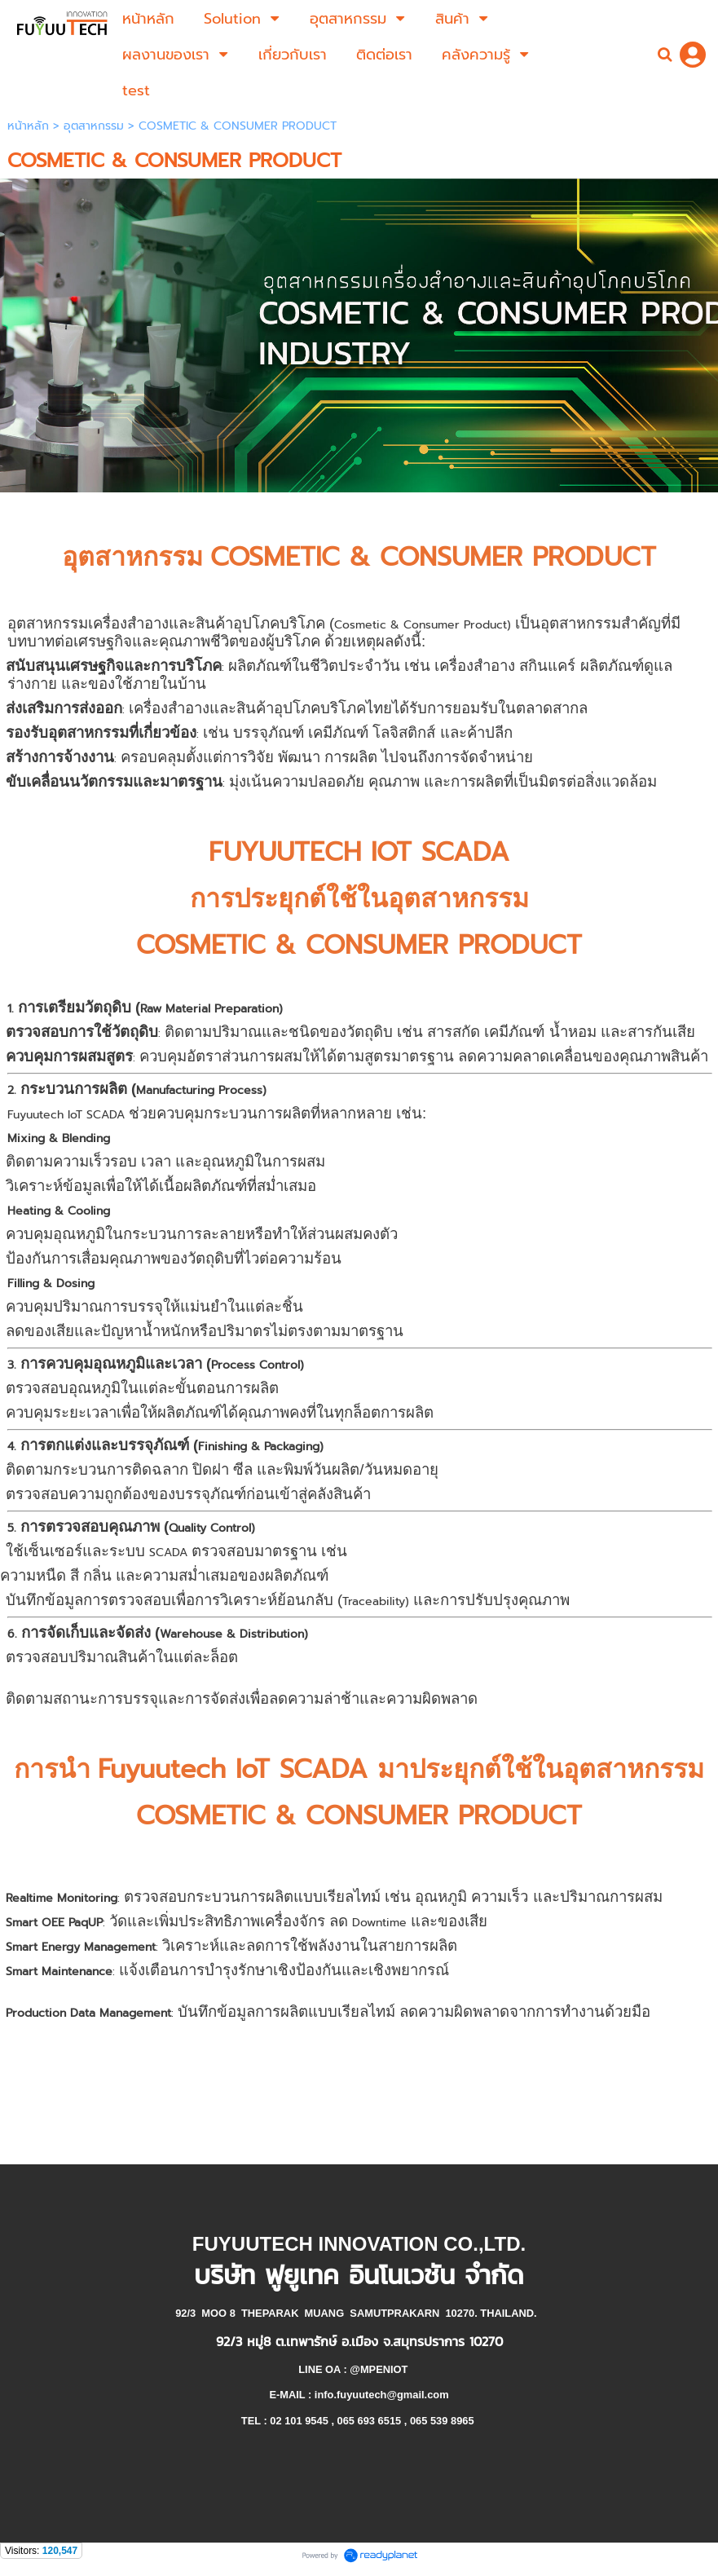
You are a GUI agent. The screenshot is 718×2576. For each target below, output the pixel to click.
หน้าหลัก (28, 126)
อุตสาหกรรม (94, 126)
